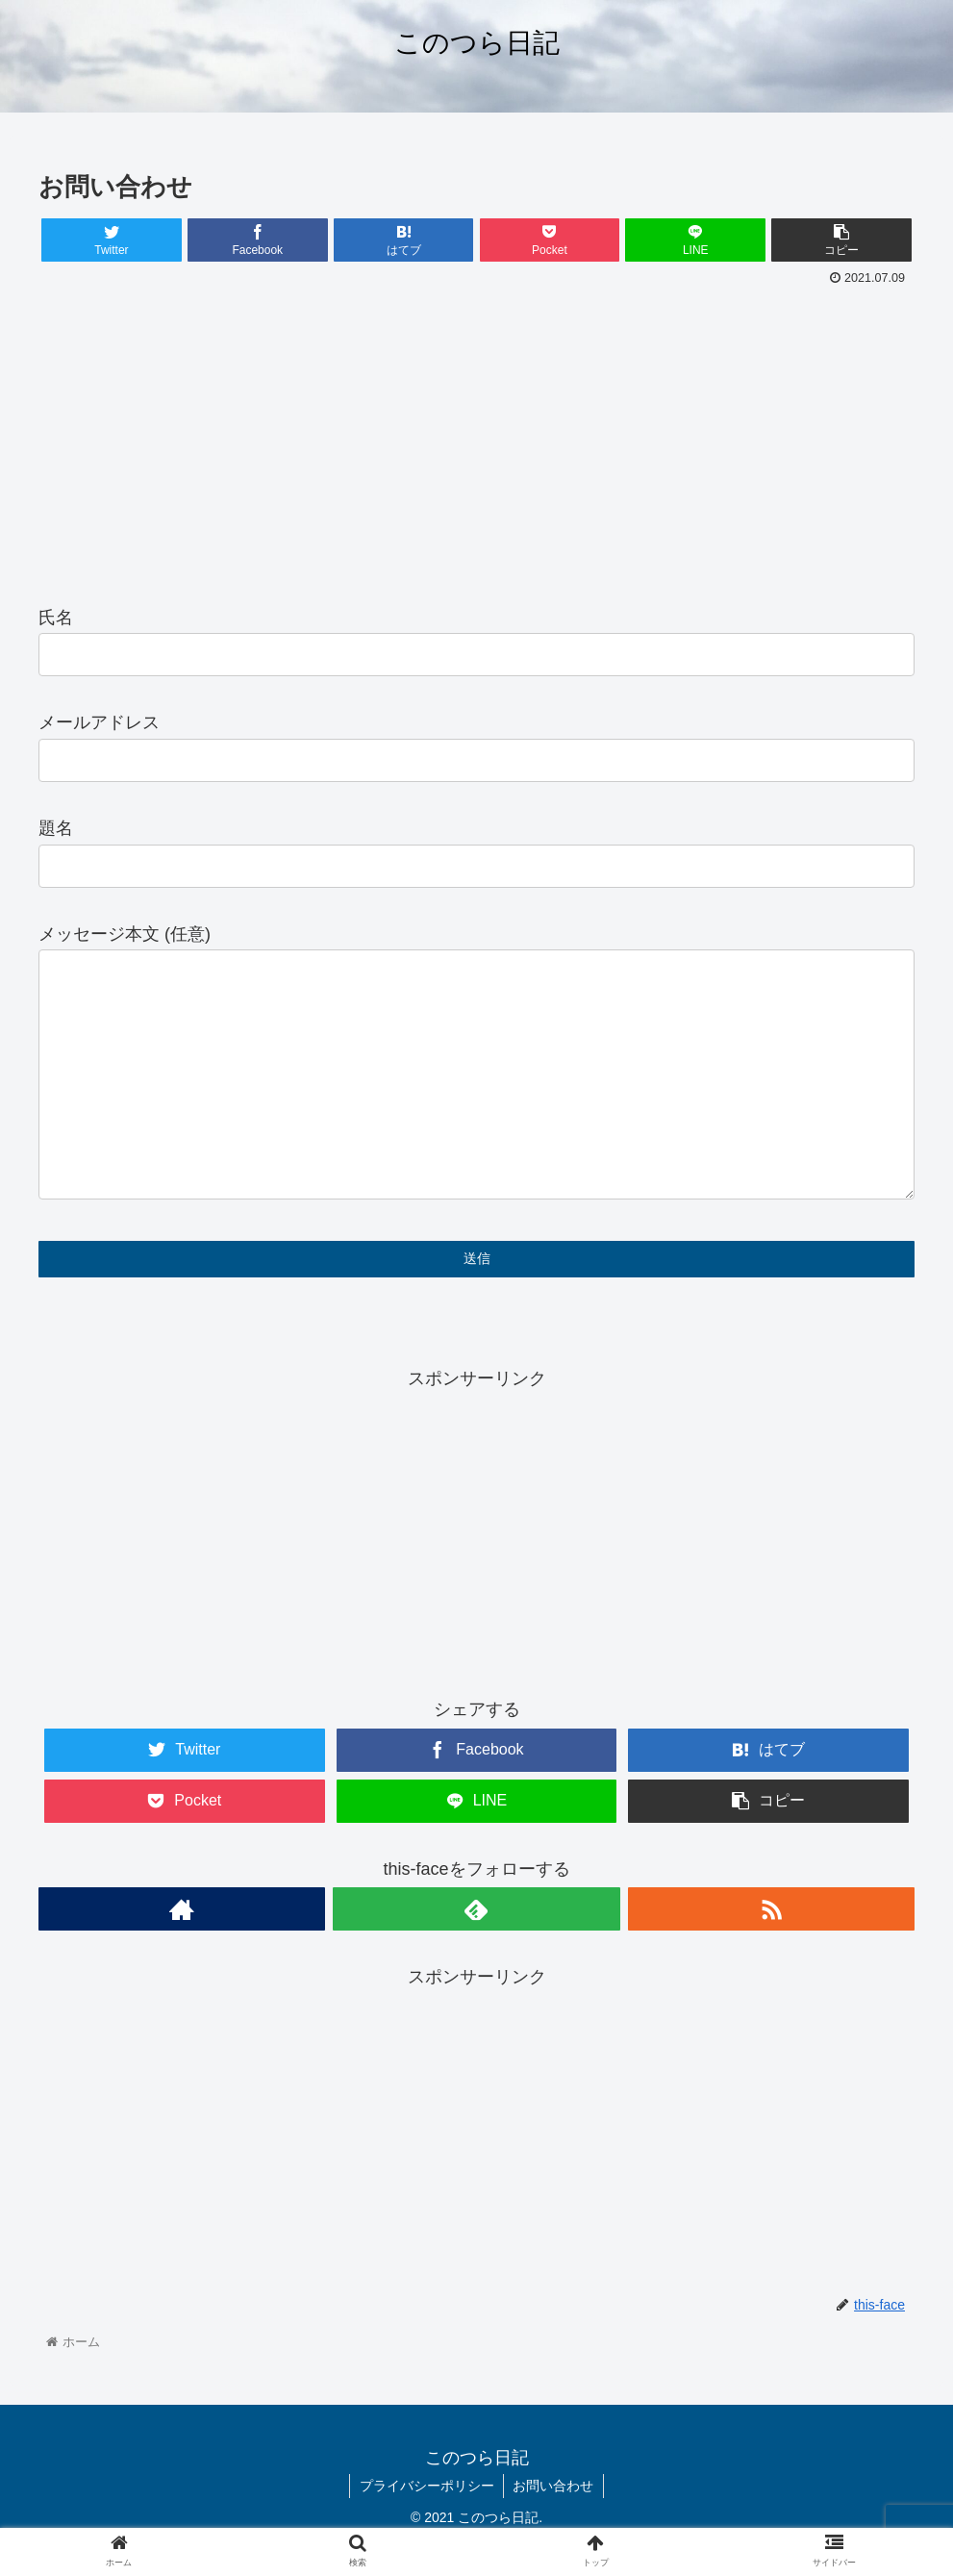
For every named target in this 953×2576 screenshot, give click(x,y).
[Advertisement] (476, 435)
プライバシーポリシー (426, 2489)
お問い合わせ (554, 2489)
